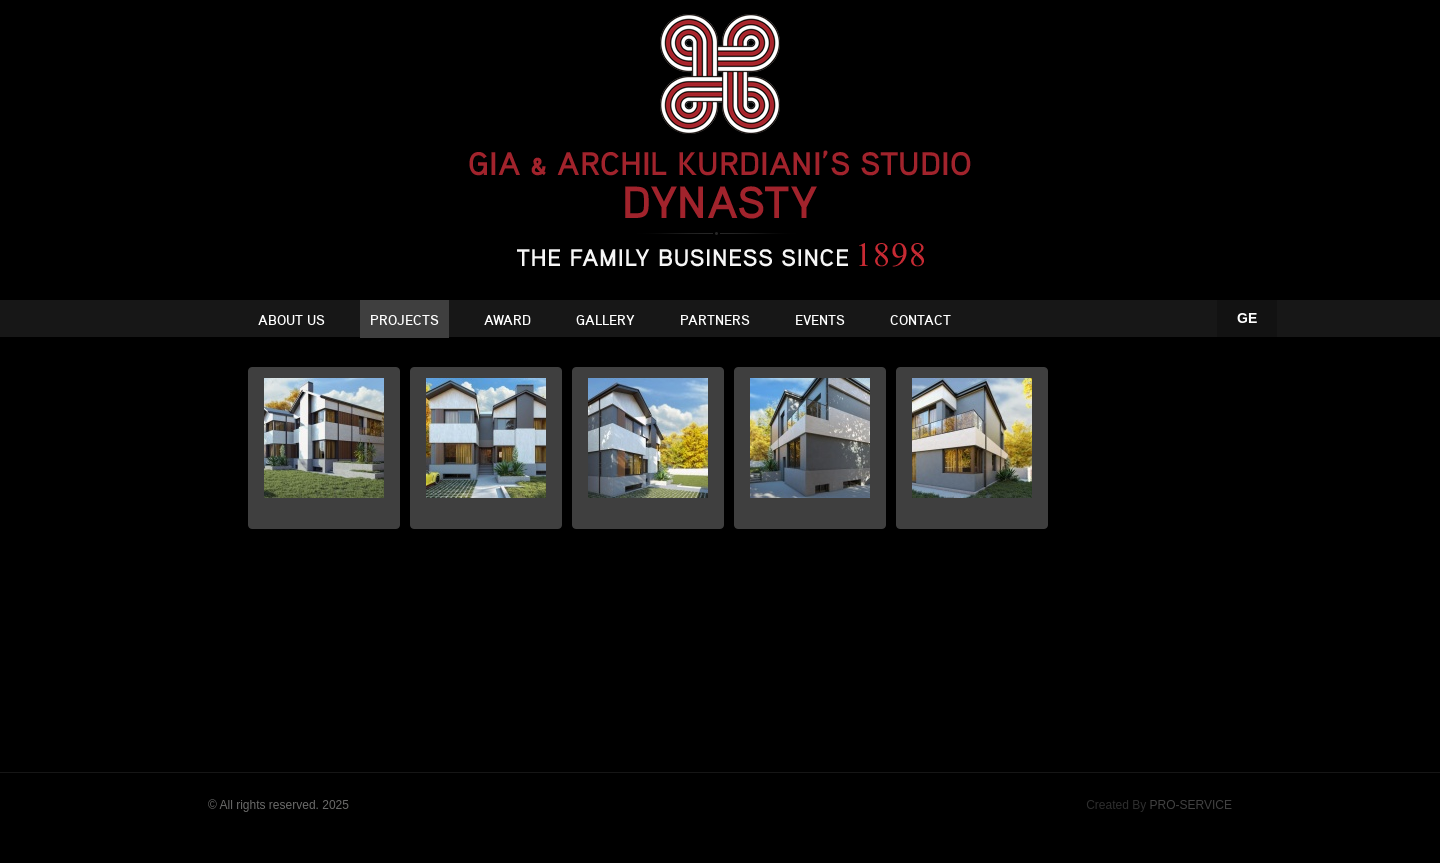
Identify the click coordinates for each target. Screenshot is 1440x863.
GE (1247, 318)
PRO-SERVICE (1191, 805)
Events (820, 321)
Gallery (605, 321)
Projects (404, 321)
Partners (715, 321)
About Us (291, 321)
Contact (920, 321)
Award (507, 321)
